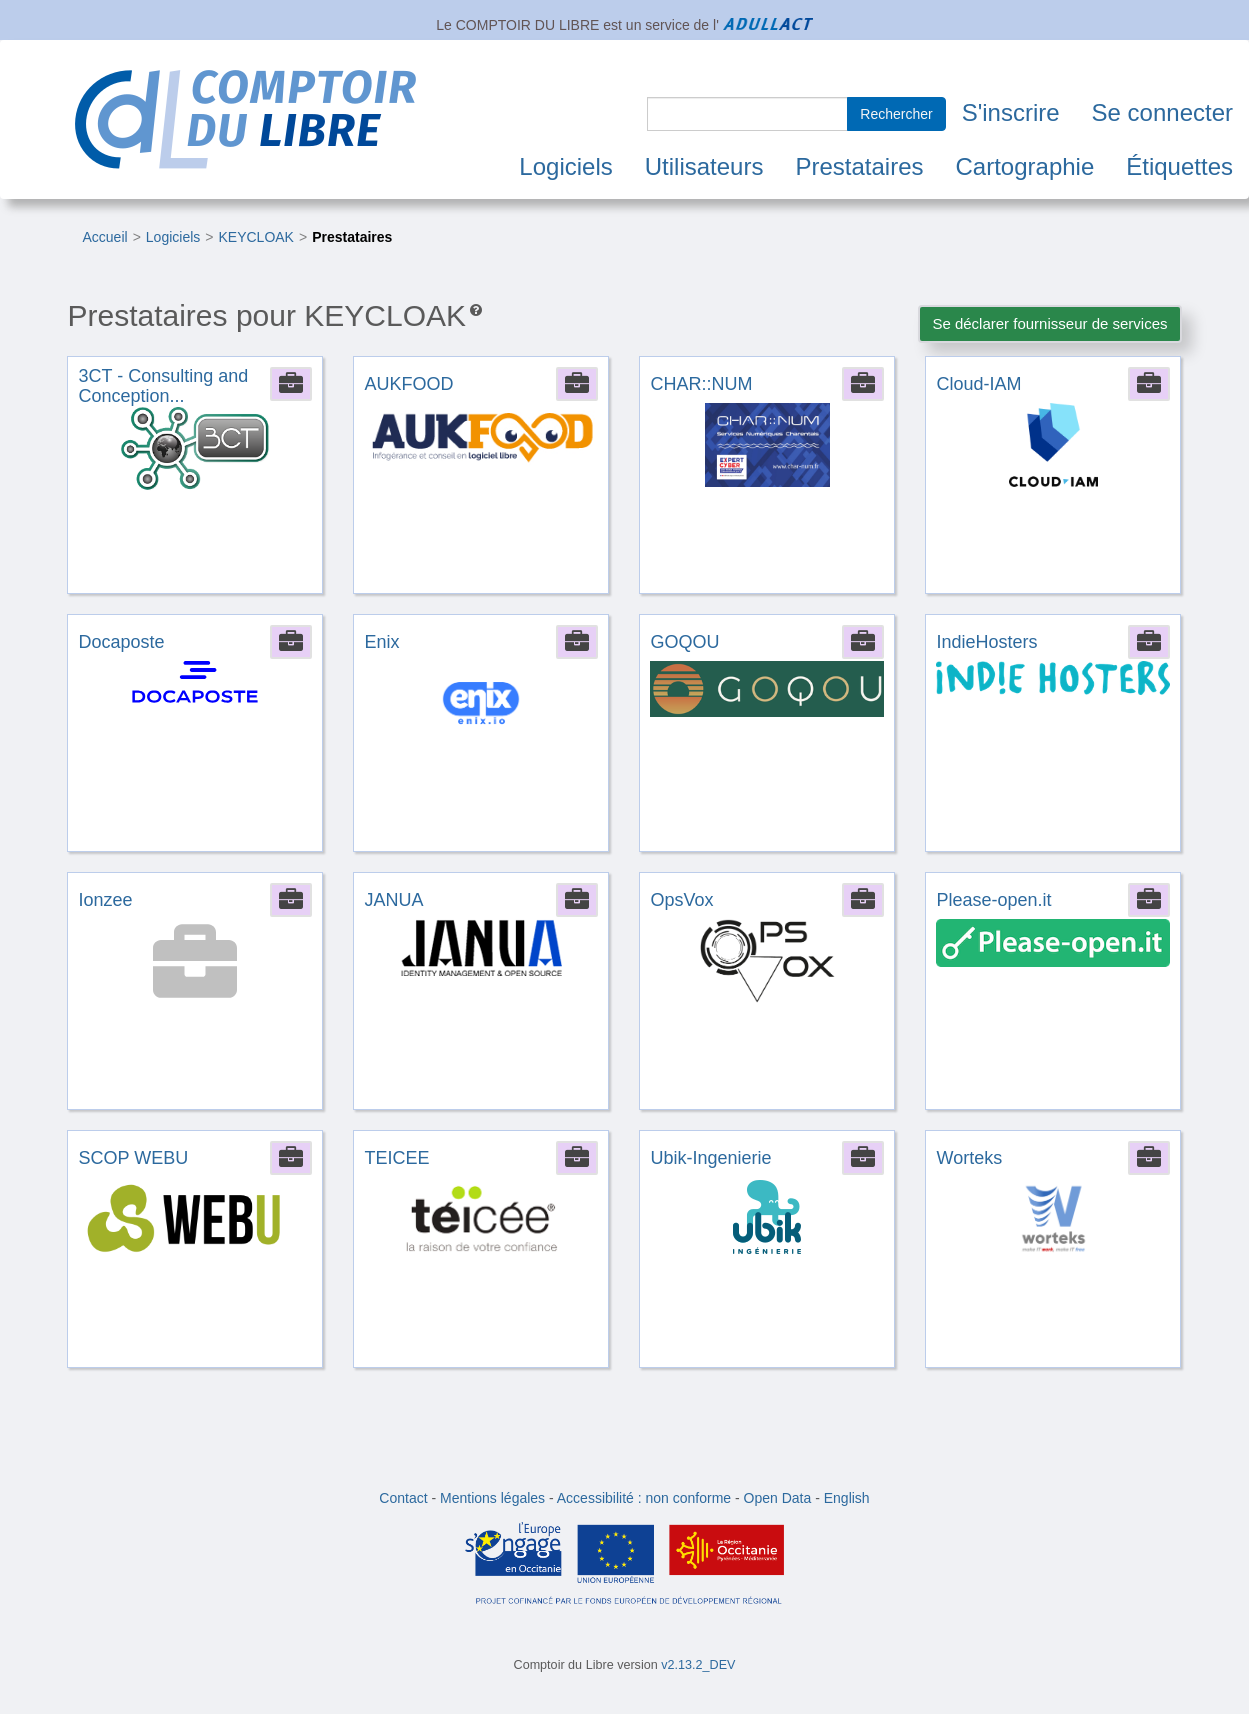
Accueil (104, 237)
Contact (403, 1498)
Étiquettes (1179, 166)
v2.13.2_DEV (698, 1665)
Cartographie (1025, 166)
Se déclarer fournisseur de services (1049, 323)
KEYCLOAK (255, 237)
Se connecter (1162, 112)
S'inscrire (1011, 112)
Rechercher (896, 114)
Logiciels (565, 166)
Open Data (778, 1498)
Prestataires (859, 166)
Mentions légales (492, 1498)
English (847, 1498)
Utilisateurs (704, 166)
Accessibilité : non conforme (644, 1498)
